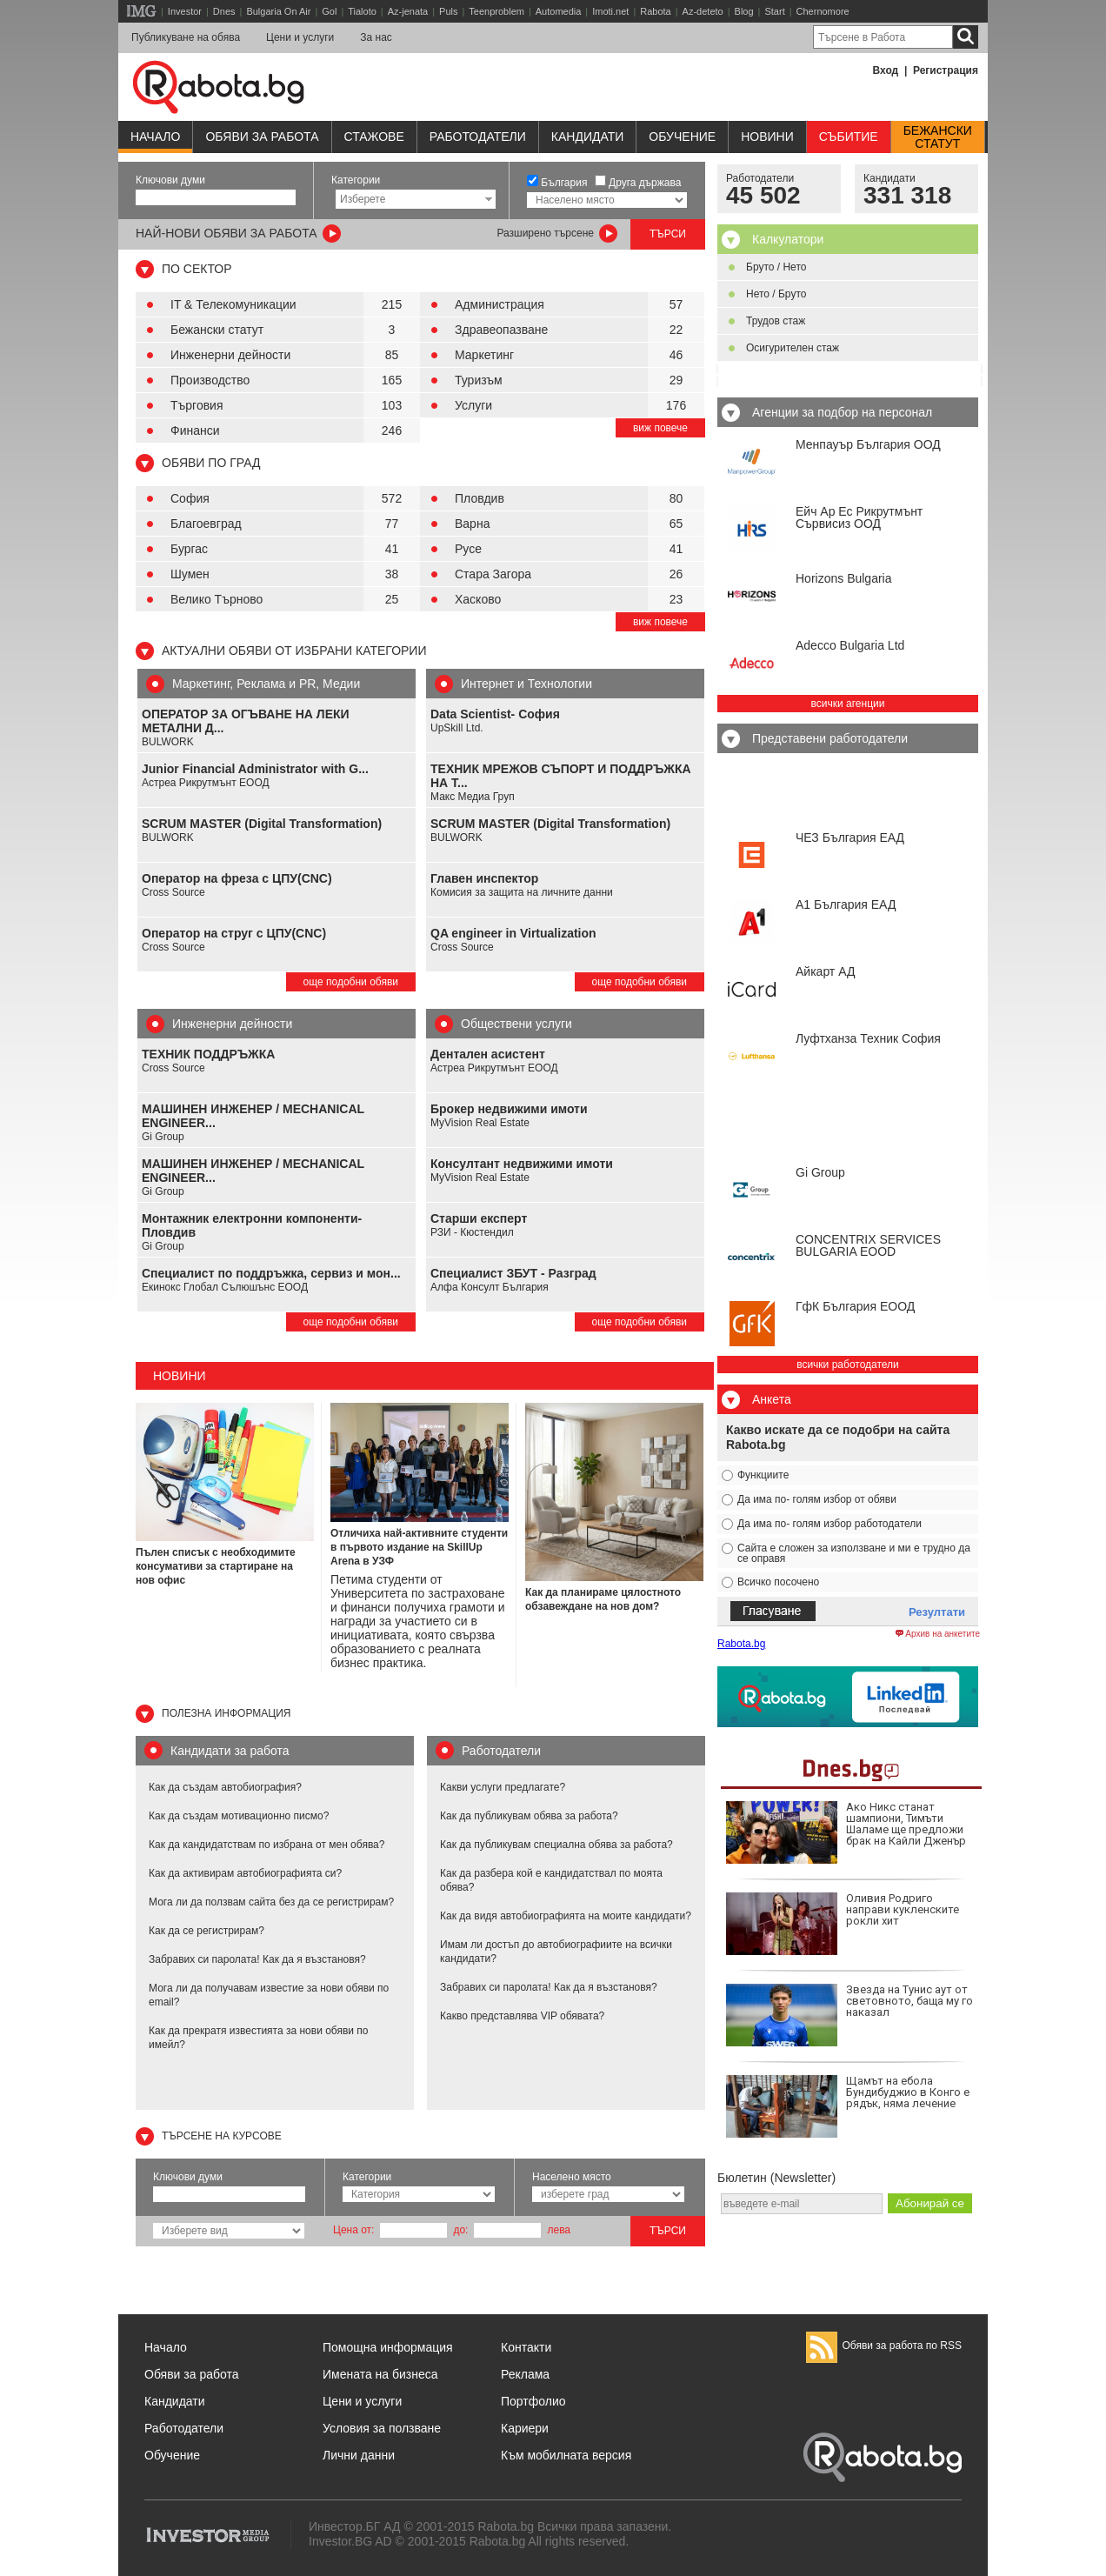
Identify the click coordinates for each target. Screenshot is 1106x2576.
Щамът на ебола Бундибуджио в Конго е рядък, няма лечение (847, 2106)
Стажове (374, 136)
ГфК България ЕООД (855, 1306)
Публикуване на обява (185, 37)
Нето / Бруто (776, 294)
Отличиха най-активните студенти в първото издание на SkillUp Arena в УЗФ (419, 1547)
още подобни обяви (350, 982)
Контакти (526, 2347)
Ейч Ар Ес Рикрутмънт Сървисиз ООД (859, 517)
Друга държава (645, 183)
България (564, 183)
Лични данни (359, 2455)
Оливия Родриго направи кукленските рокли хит (842, 1923)
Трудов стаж (775, 321)
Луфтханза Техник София (868, 1038)
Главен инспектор (484, 878)
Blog (744, 11)
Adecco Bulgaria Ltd (850, 645)
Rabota (655, 11)
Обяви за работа (261, 136)
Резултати (937, 1612)
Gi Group (163, 1137)
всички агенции (848, 703)
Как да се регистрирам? (206, 1931)
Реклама (525, 2374)
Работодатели (478, 136)
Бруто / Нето (776, 267)
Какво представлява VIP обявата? (522, 2016)
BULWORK (168, 742)
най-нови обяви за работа (226, 233)
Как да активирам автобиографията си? (245, 1873)
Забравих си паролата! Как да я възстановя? (257, 1959)
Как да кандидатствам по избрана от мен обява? (266, 1845)
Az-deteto (703, 11)
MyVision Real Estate (480, 1123)
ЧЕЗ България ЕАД (850, 837)
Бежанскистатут (937, 137)
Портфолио (533, 2401)
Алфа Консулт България (489, 1287)
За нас (376, 37)
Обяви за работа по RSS (884, 2345)
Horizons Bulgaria (844, 578)
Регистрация (945, 70)
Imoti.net (610, 11)
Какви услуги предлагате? (502, 1787)
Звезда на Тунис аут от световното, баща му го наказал (849, 2015)
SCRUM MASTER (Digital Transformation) (262, 824)
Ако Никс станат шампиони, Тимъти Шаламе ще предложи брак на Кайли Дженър (846, 1832)
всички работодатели (847, 1364)
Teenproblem (496, 11)
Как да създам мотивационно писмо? (239, 1816)
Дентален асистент (487, 1054)
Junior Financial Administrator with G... (255, 769)
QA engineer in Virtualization (513, 933)
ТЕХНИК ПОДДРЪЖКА (208, 1054)
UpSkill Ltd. (456, 728)
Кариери (525, 2428)
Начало (155, 136)
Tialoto (362, 11)
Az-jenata (408, 11)
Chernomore (822, 11)
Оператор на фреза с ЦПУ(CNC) (237, 878)
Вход (886, 70)
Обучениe (682, 136)
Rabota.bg (741, 1644)
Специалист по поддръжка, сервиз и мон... (271, 1273)
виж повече (660, 428)
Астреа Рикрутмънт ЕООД (206, 783)
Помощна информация (388, 2347)
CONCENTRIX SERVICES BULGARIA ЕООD (868, 1245)
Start (774, 11)
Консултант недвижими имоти (521, 1164)
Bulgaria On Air (278, 11)
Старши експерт (478, 1218)
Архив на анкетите (938, 1634)
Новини (767, 136)
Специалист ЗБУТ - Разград (513, 1273)
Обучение (172, 2455)
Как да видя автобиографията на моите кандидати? (565, 1916)
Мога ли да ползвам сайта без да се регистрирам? (271, 1902)
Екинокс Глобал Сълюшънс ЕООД (225, 1287)
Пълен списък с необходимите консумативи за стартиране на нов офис (216, 1566)
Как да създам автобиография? (225, 1787)
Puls (448, 11)
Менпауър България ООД (868, 444)
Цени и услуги (300, 37)
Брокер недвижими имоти (509, 1109)
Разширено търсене (545, 233)
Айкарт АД (825, 971)
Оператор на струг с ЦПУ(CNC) (234, 933)
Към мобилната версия (566, 2455)
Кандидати (587, 136)
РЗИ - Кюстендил (472, 1232)
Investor (185, 11)
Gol (329, 11)
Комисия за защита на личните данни (521, 892)
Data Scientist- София (495, 714)
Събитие (848, 136)
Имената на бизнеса (380, 2374)
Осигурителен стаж (792, 348)
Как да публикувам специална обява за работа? (556, 1845)
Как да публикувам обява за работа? (529, 1816)
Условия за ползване (382, 2428)
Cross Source (173, 892)
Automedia (559, 11)
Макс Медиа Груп (472, 797)
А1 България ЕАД (846, 904)
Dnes (224, 11)
